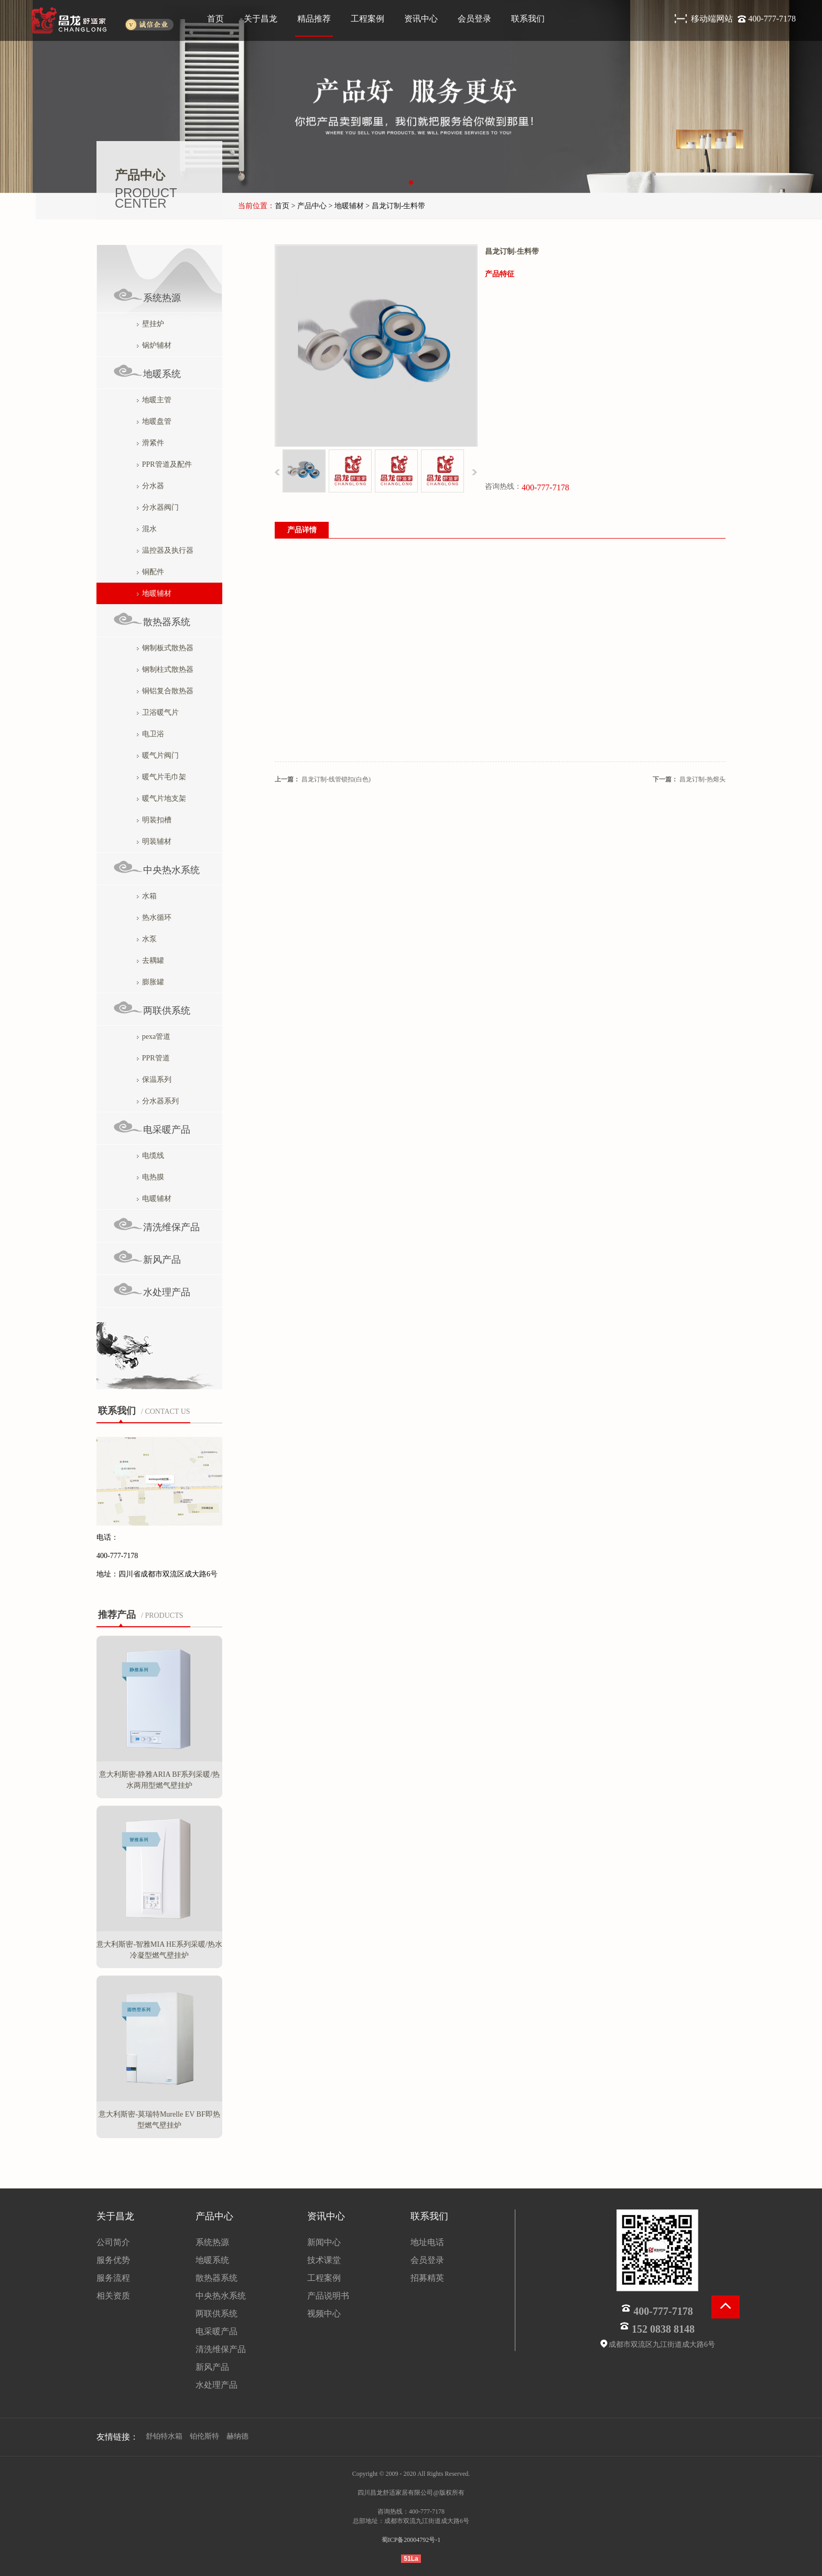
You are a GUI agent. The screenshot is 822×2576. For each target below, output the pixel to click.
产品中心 (214, 2216)
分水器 (150, 486)
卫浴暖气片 (158, 712)
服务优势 (113, 2260)
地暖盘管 (154, 421)
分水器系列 (158, 1101)
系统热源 (147, 295)
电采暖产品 (151, 1127)
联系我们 (528, 18)
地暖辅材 (154, 593)
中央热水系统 (156, 867)
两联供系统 (151, 1008)
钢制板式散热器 (165, 648)
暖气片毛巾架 (161, 777)
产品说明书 (328, 2295)
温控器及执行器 (165, 550)
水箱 (147, 896)
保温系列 (154, 1079)
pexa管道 (153, 1036)
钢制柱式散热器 (165, 669)
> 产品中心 (309, 206)
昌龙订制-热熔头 (702, 779)
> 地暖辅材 (345, 206)
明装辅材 (154, 841)
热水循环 (154, 917)
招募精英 (427, 2277)
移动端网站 (713, 18)
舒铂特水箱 (164, 2436)
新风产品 (147, 1257)
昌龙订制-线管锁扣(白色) (336, 779)
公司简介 (113, 2242)
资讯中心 (421, 18)
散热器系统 (151, 619)
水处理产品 (151, 1289)
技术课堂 (324, 2260)
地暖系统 (147, 371)
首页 (215, 18)
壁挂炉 (150, 324)
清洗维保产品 (156, 1224)
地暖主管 (154, 400)
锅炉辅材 (154, 345)
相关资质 (113, 2295)
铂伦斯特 (204, 2436)
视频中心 (324, 2313)
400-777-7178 (772, 18)
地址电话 (427, 2242)
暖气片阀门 (158, 755)
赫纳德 (237, 2436)
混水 (147, 529)
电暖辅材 (154, 1199)
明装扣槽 (154, 820)
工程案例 (367, 18)
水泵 (147, 939)
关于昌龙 (260, 18)
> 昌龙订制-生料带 (395, 206)
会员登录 (474, 18)
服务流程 (113, 2277)
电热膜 (150, 1177)
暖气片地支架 (161, 798)
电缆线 (150, 1156)
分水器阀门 (158, 507)
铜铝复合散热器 (165, 691)
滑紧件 (150, 443)
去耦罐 (150, 960)
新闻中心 (324, 2242)
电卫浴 (150, 734)
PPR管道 (153, 1058)
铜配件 (150, 572)
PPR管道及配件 (164, 464)
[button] (411, 182)
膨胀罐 (150, 982)
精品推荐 (314, 18)
